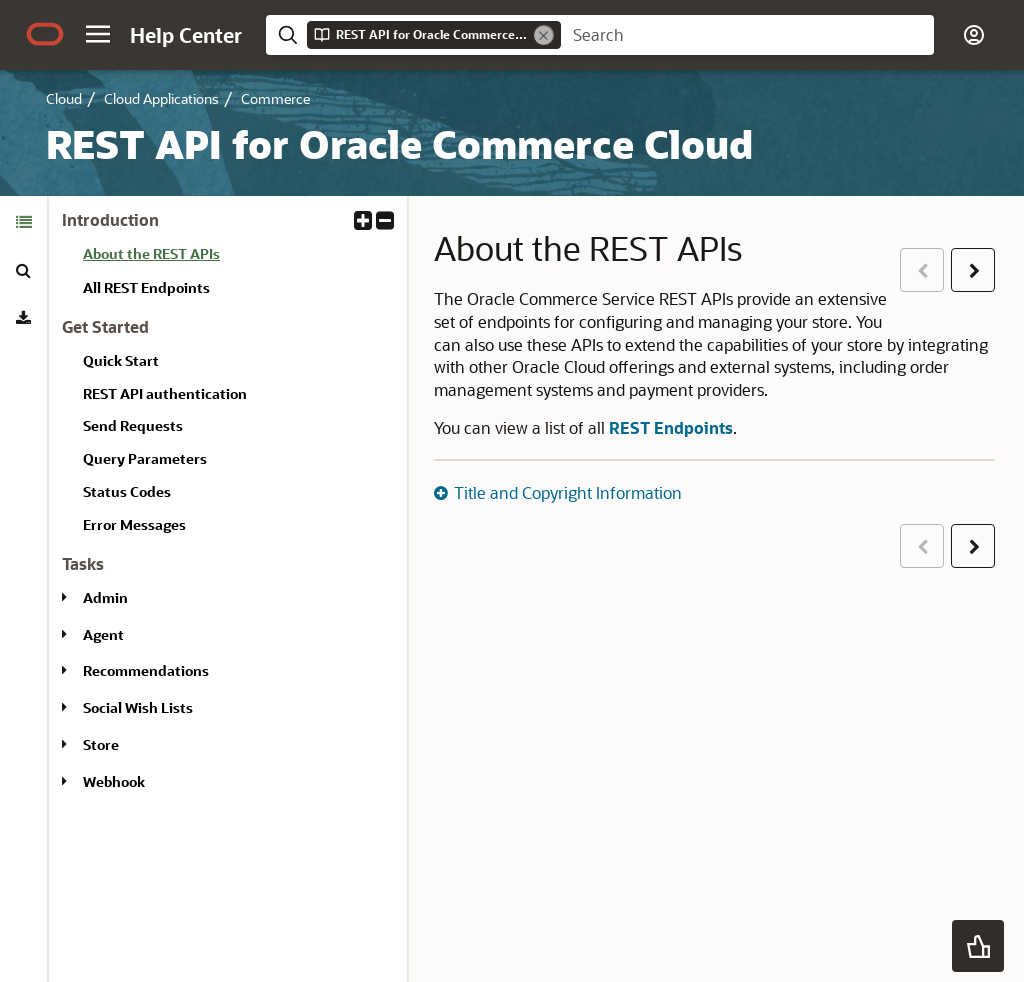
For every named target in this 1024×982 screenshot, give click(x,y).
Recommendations (146, 670)
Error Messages (134, 524)
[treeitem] (237, 257)
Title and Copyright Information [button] (568, 492)
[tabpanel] (228, 509)
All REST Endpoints (146, 287)
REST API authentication (165, 393)
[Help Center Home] (186, 35)
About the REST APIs (151, 253)
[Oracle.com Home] (45, 34)
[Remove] (544, 35)
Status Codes (127, 491)
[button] (98, 34)
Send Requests (133, 425)
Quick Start (121, 360)
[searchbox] (747, 35)
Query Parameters (145, 458)
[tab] (23, 222)
